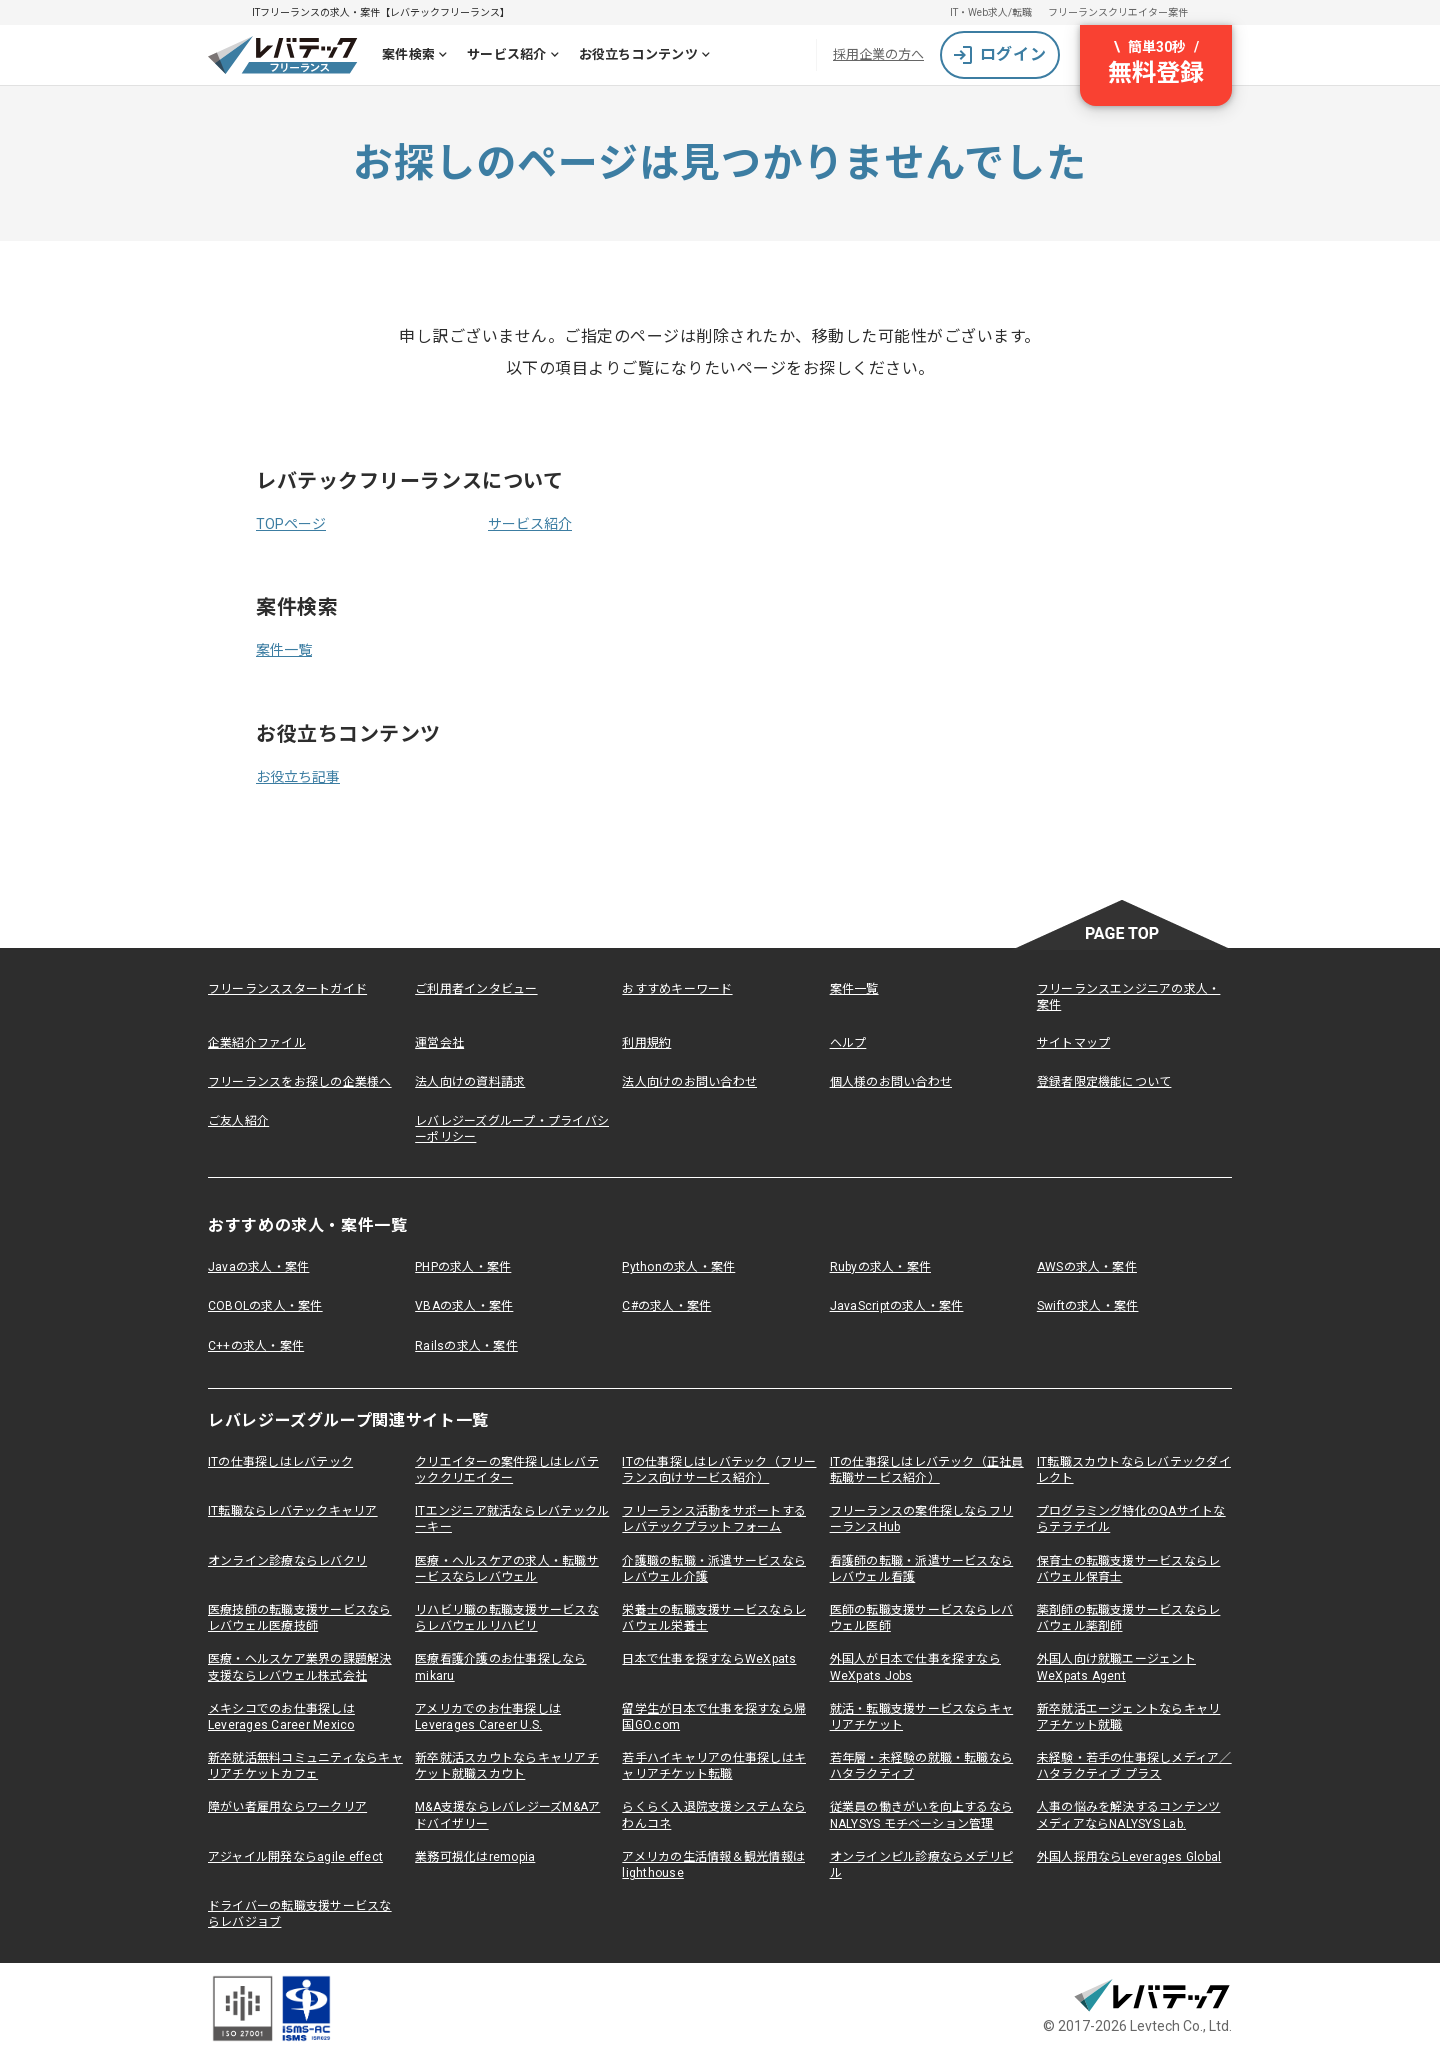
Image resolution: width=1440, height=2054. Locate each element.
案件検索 (418, 57)
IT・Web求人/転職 (991, 12)
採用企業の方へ (878, 54)
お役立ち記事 (298, 777)
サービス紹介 (517, 57)
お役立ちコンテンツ (648, 57)
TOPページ (291, 524)
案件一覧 (284, 650)
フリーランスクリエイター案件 (1118, 12)
